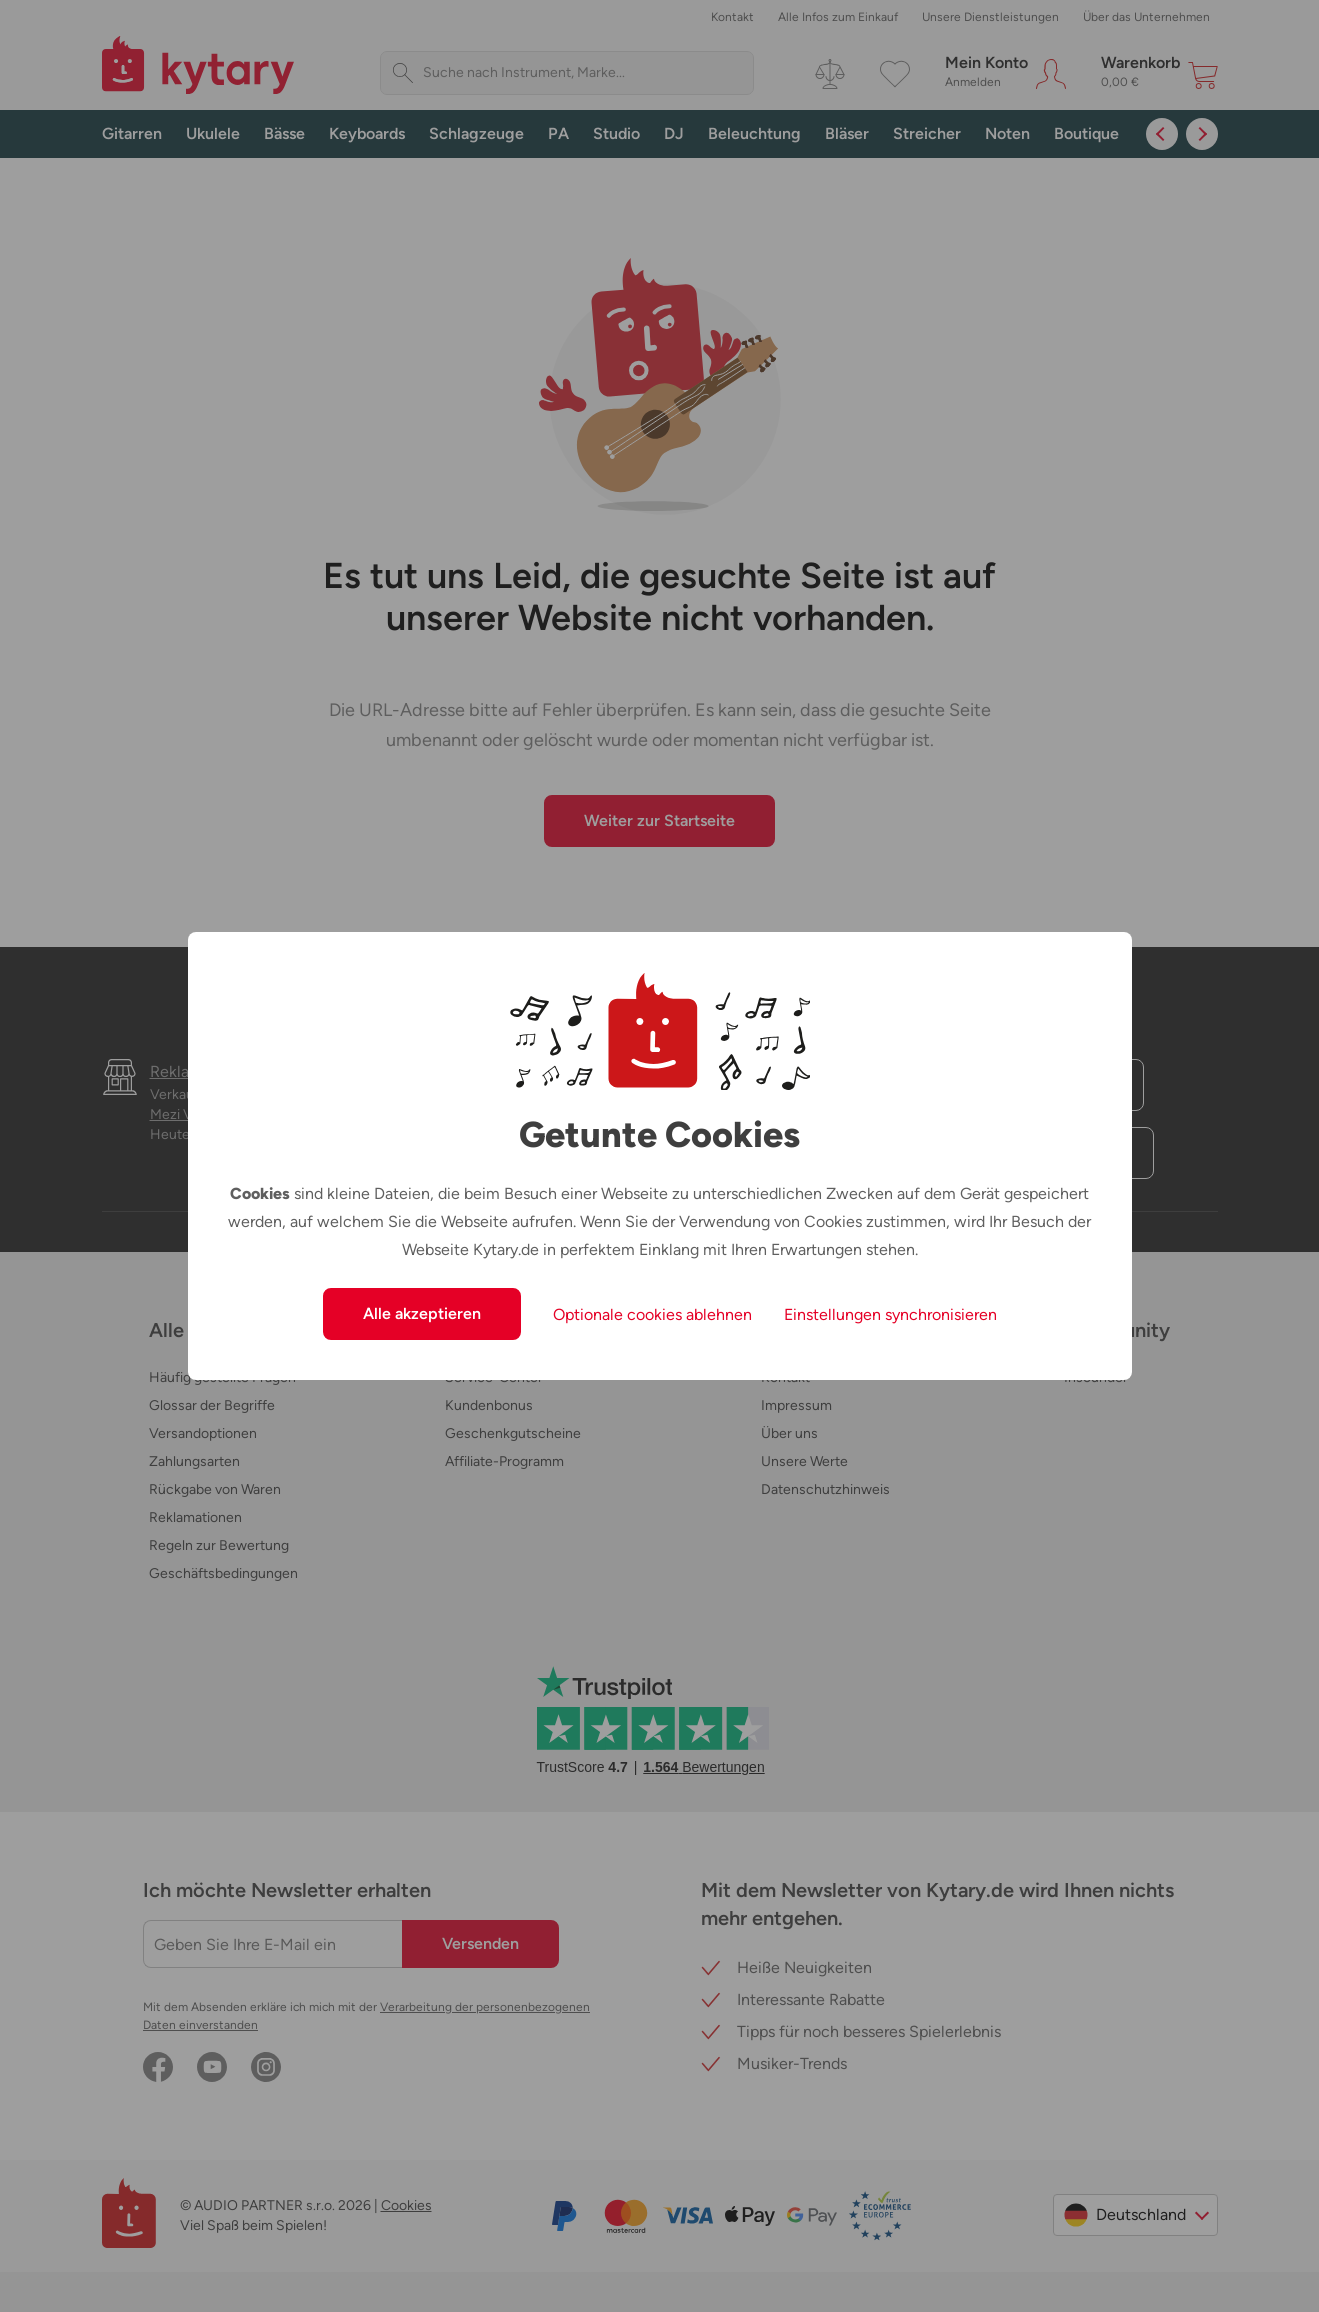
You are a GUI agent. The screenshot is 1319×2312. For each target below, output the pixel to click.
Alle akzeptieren (422, 1313)
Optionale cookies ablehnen (652, 1314)
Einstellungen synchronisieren (890, 1314)
